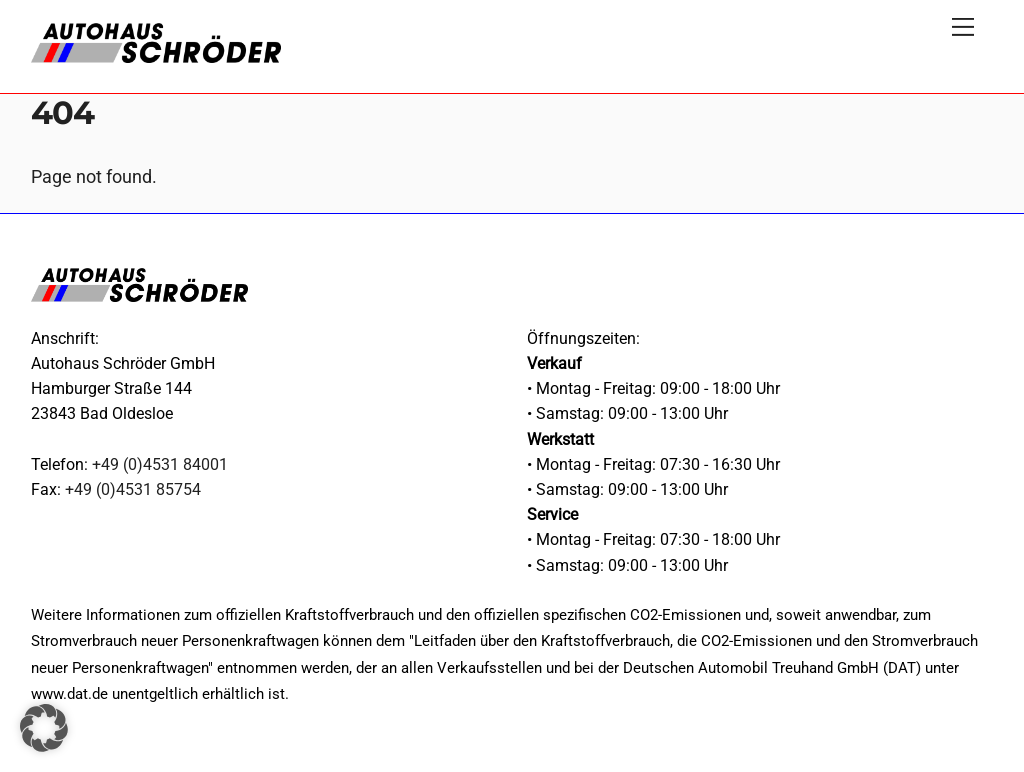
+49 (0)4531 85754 (133, 489)
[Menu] (963, 27)
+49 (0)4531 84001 (160, 464)
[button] (44, 728)
